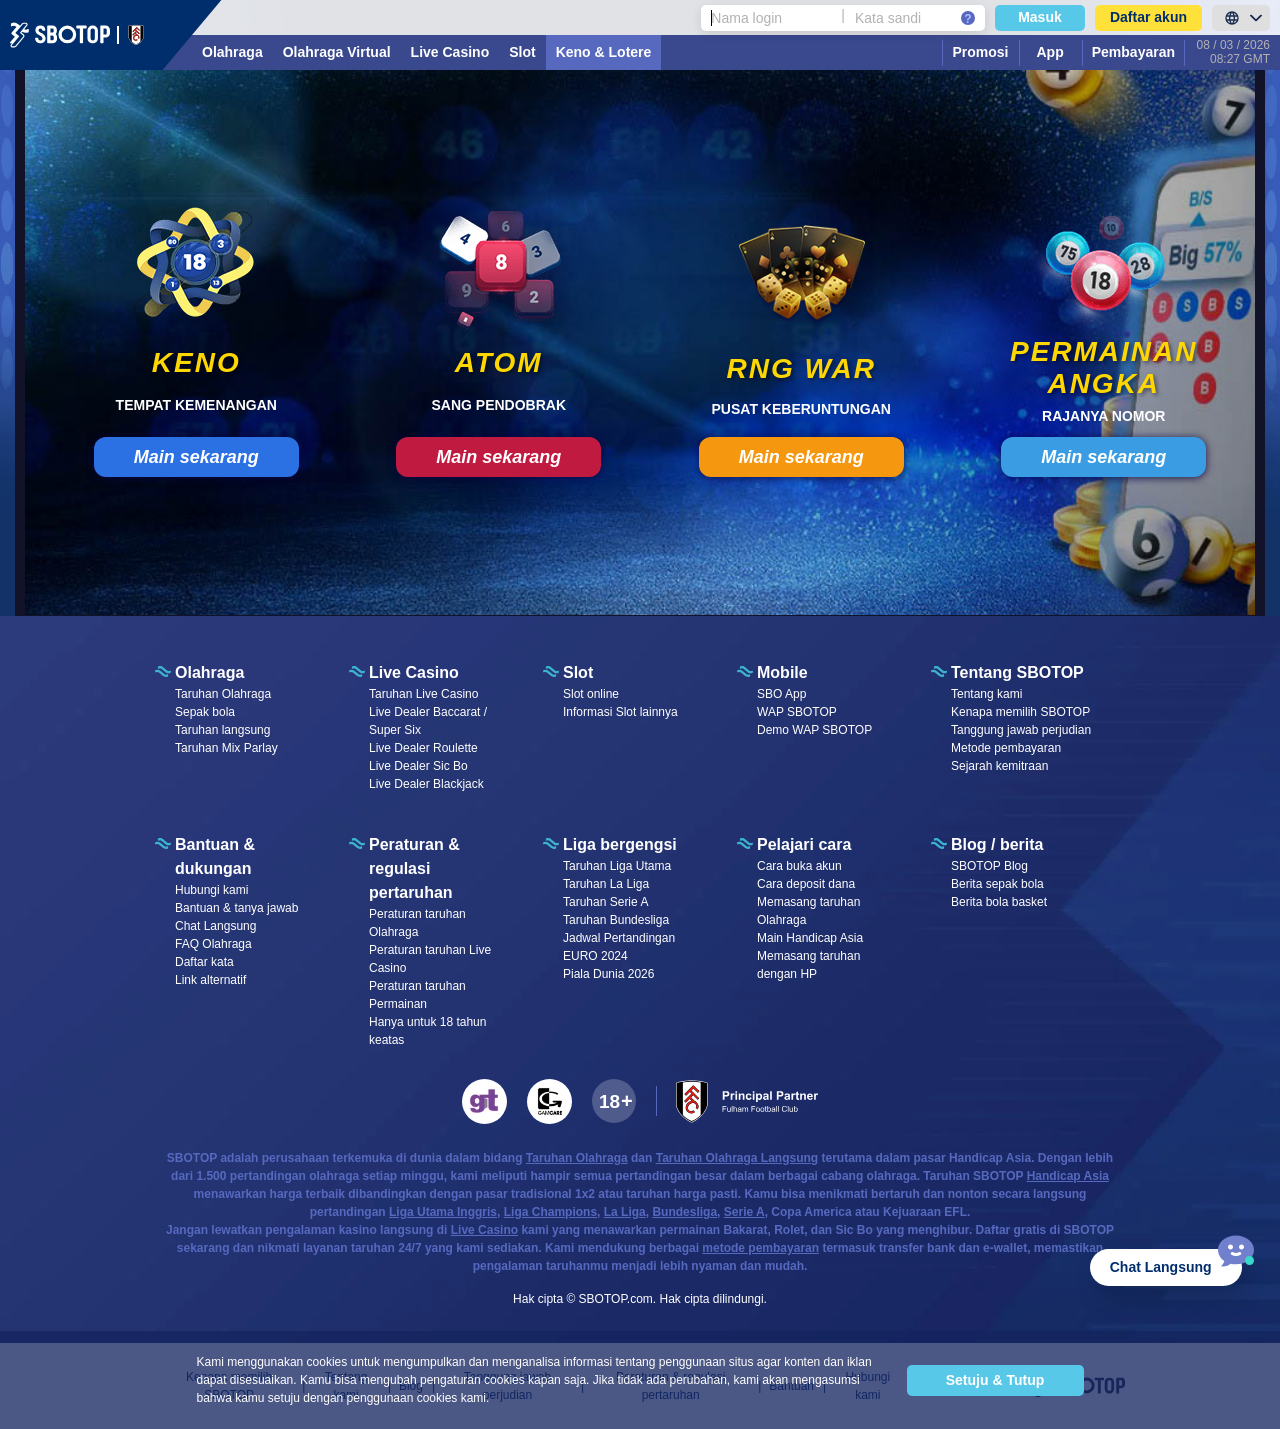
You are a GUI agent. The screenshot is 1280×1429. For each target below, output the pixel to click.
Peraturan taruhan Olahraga (417, 923)
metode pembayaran (760, 1248)
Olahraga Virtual (337, 52)
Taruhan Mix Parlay (226, 748)
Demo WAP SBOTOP (814, 730)
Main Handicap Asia (810, 938)
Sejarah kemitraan (999, 766)
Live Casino (450, 52)
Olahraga (232, 52)
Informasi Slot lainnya (620, 712)
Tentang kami (986, 694)
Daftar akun (1148, 17)
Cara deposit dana (806, 884)
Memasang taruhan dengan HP (808, 965)
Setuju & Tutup (995, 1380)
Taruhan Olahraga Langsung (737, 1158)
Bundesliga (684, 1212)
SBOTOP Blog (989, 866)
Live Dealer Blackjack (426, 784)
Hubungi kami (211, 890)
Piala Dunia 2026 (608, 974)
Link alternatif (210, 980)
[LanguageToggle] (1241, 18)
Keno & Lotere (604, 52)
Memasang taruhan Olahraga (808, 911)
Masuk (1040, 17)
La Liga (625, 1212)
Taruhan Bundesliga (616, 920)
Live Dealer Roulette (423, 748)
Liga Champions (550, 1212)
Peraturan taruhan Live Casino (430, 959)
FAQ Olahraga (213, 944)
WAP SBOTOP (797, 712)
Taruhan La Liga (606, 884)
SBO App (781, 694)
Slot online (591, 694)
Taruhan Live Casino (423, 694)
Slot (522, 52)
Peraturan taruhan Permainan (417, 995)
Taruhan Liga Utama (617, 866)
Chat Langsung (215, 926)
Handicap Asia (1068, 1176)
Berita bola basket (999, 902)
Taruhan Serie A (605, 902)
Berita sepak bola (997, 884)
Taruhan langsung (222, 730)
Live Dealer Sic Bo (418, 766)
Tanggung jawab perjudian (1021, 730)
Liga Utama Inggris (443, 1212)
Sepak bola (205, 712)
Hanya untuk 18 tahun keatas (427, 1031)
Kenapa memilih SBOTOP (1020, 712)
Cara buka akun (799, 866)
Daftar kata (204, 962)
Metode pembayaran (1006, 748)
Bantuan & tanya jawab (236, 908)
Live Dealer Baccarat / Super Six (428, 721)
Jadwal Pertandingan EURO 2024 (619, 947)
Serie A (744, 1212)
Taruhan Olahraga (223, 694)
